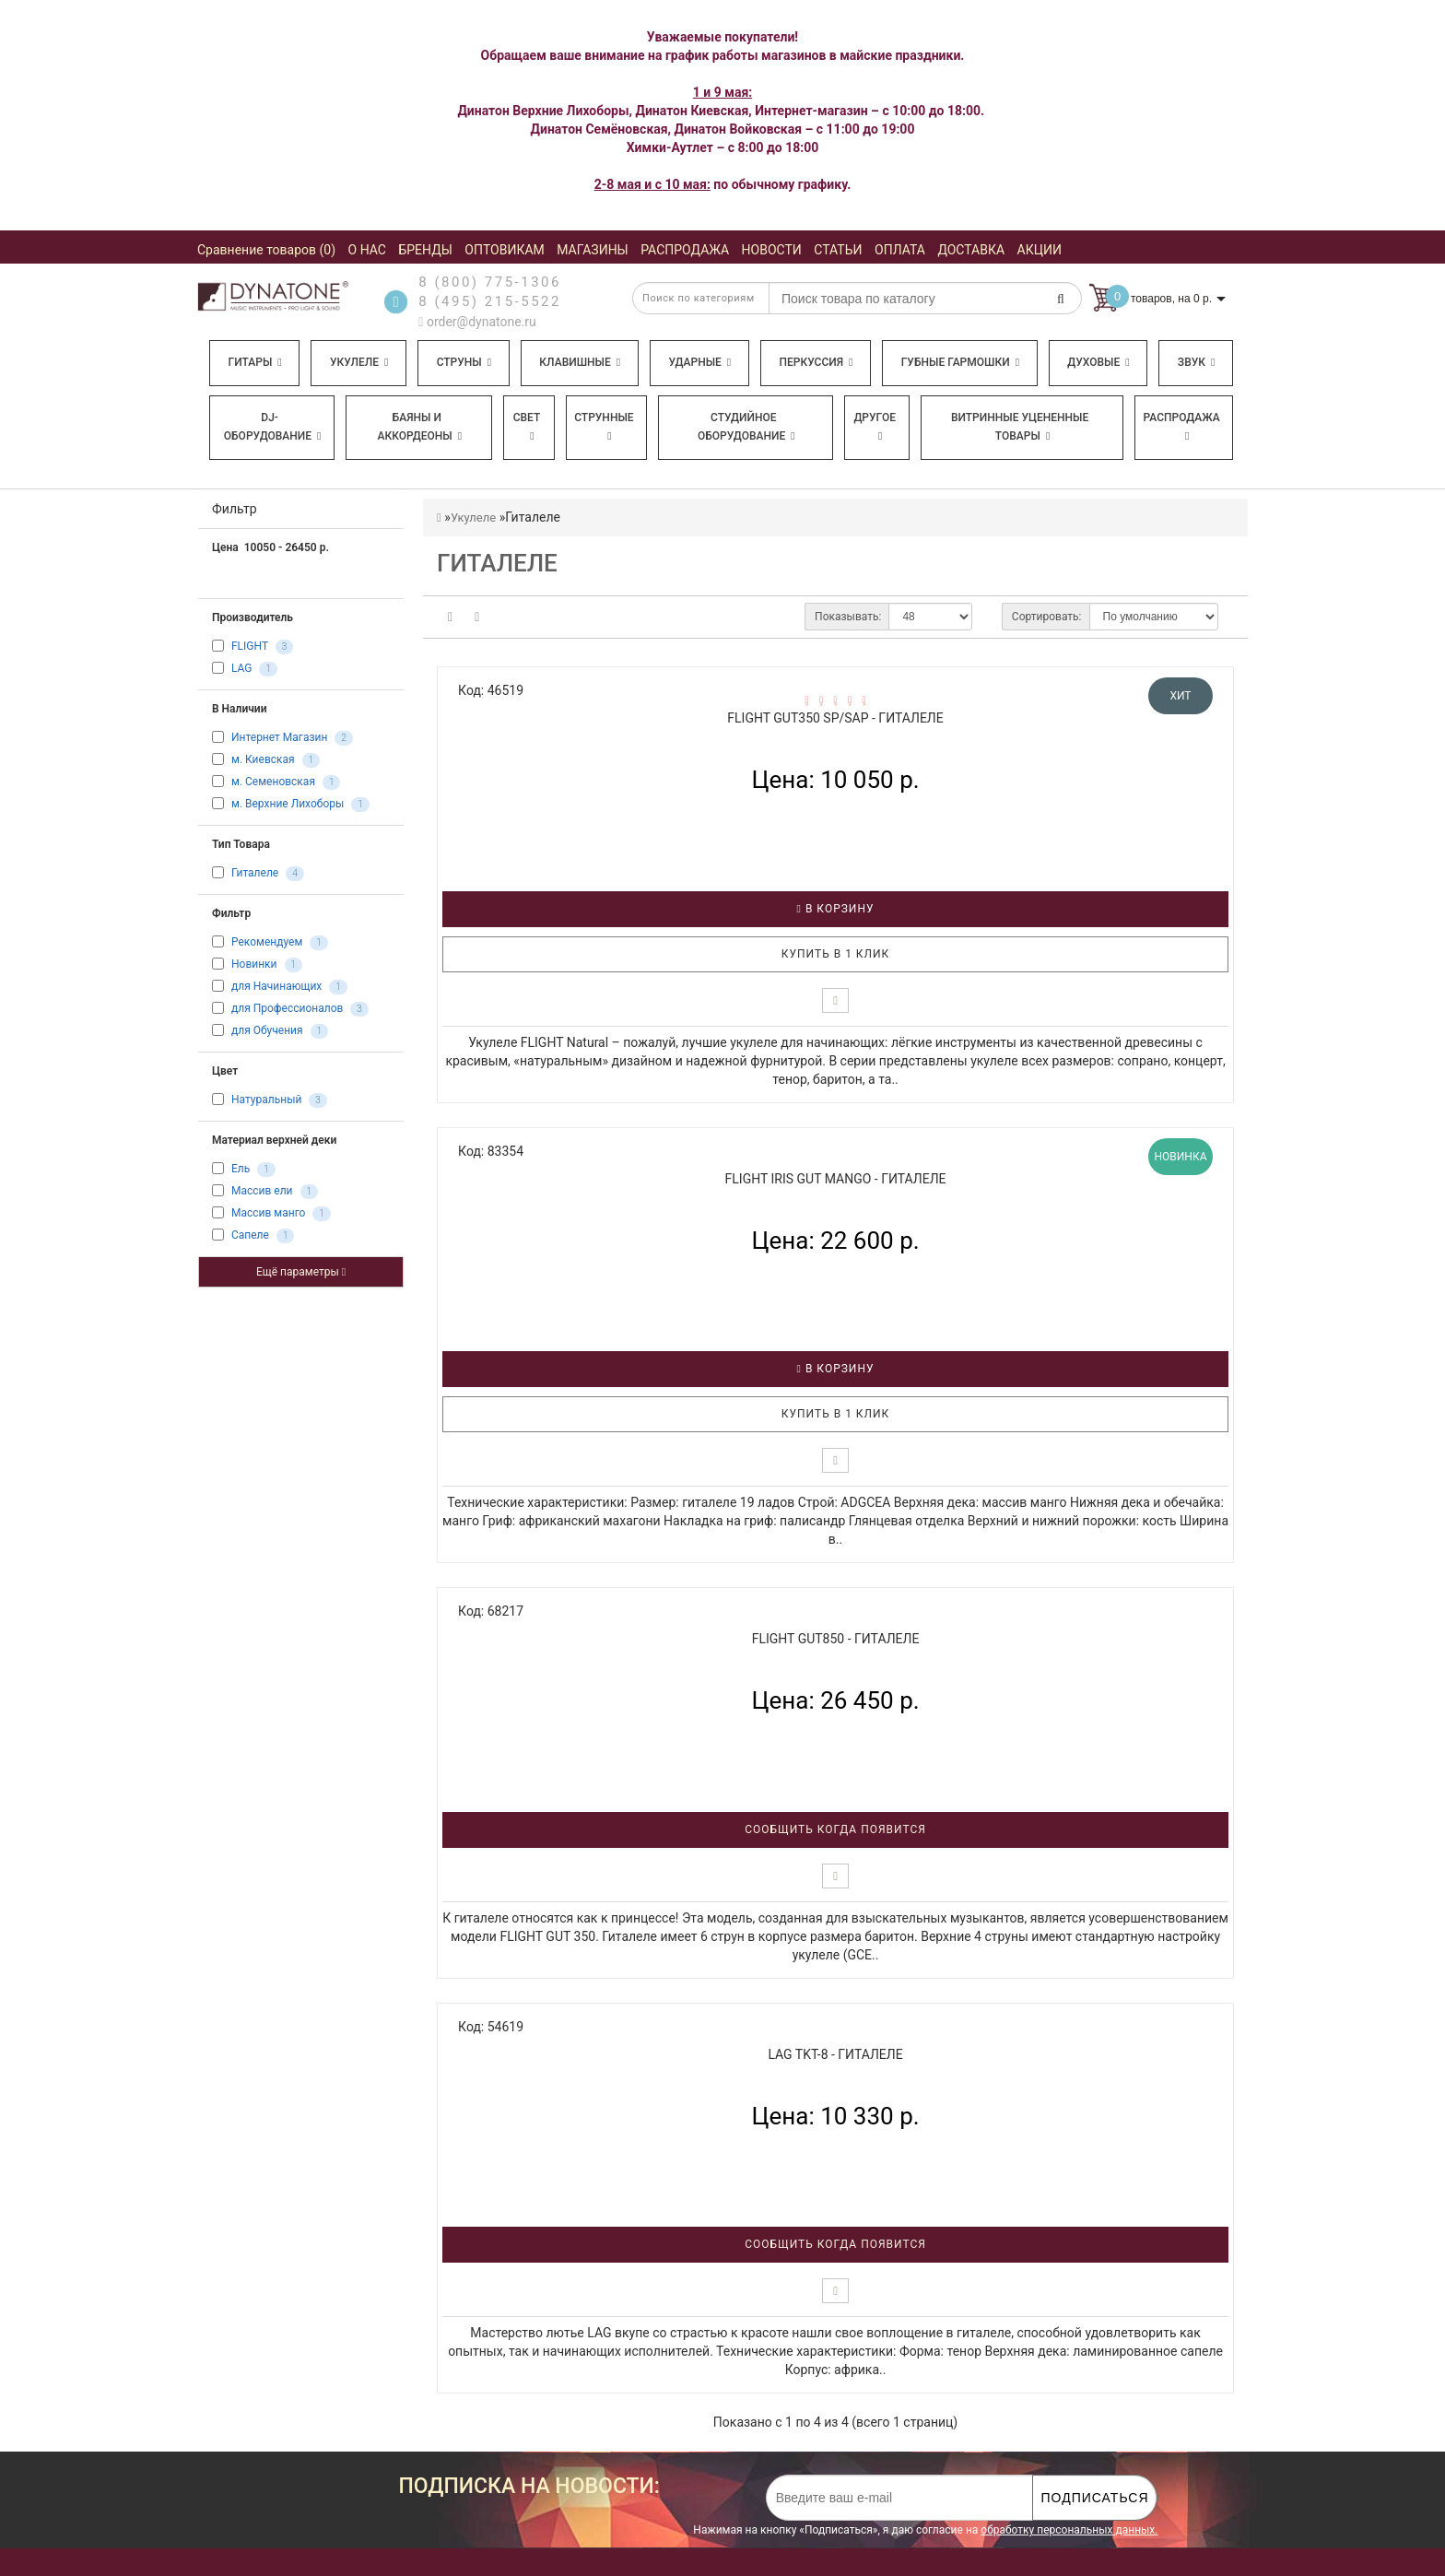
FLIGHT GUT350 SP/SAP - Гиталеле (835, 718)
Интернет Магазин (279, 738)
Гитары (255, 362)
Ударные (699, 362)
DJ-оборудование (273, 426)
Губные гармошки (960, 362)
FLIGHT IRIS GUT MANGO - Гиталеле (835, 1178)
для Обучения (267, 1031)
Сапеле (250, 1235)
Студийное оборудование (746, 426)
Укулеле (359, 362)
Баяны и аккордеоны (419, 426)
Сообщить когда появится (835, 1829)
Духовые (1098, 362)
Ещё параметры (301, 1271)
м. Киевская (263, 760)
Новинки (254, 965)
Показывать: (848, 616)
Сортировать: (1047, 616)
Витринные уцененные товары (1019, 426)
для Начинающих (276, 987)
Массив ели (262, 1191)
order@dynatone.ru (476, 321)
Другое (874, 426)
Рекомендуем (266, 942)
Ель (240, 1169)
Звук (1196, 362)
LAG (242, 669)
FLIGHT (249, 647)
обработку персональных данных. (1069, 2529)
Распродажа (1182, 426)
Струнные (603, 426)
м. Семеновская (273, 782)
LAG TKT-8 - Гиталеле (835, 2054)
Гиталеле (254, 873)
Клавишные (579, 362)
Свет (527, 426)
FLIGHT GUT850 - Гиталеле (836, 1638)
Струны (464, 362)
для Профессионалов (287, 1009)
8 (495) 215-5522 (489, 301)
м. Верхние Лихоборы (287, 804)
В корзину (836, 908)
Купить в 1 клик (835, 953)
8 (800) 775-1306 (489, 282)
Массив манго (268, 1213)
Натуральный (266, 1100)
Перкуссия (815, 362)
